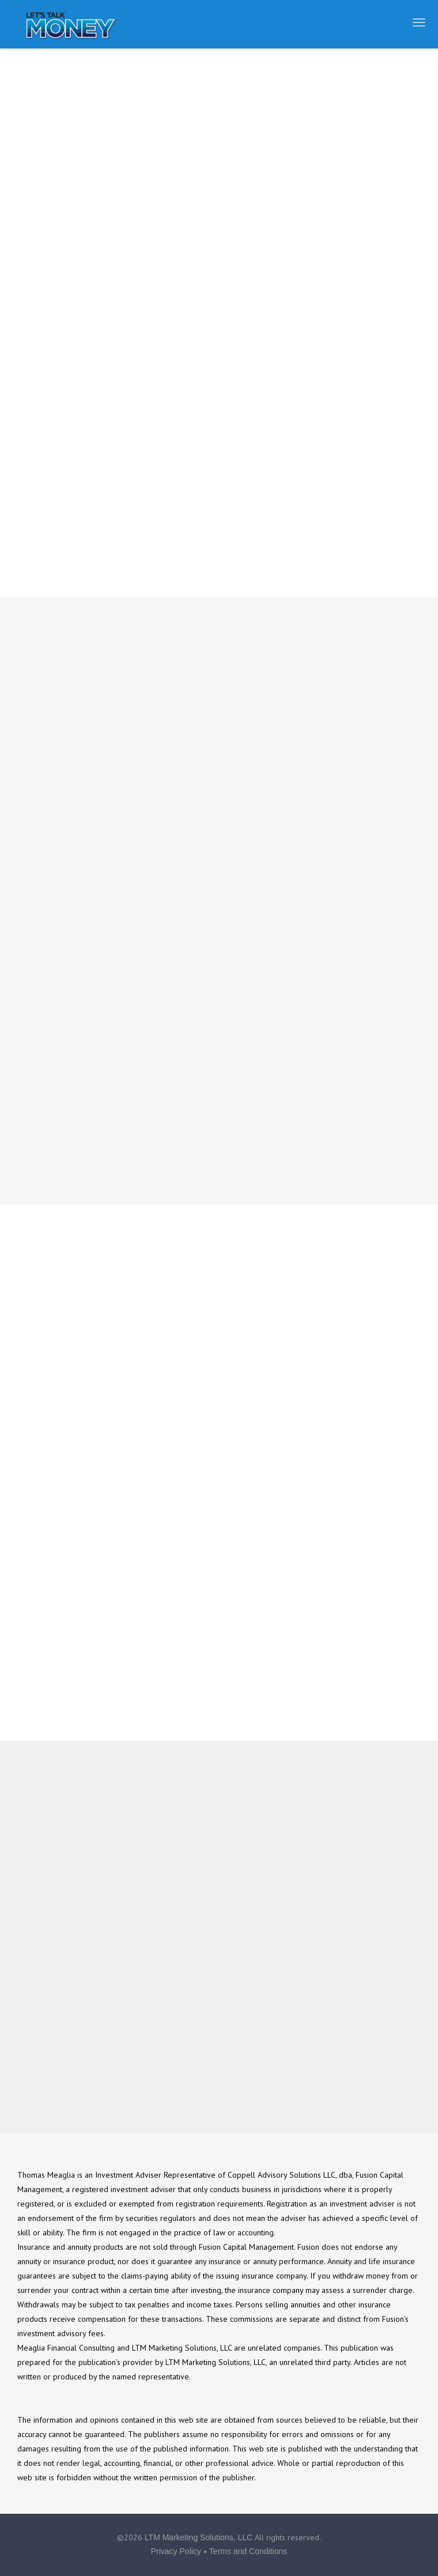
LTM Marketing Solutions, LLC (198, 2537)
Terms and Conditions (248, 2551)
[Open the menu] (419, 22)
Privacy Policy (176, 2551)
